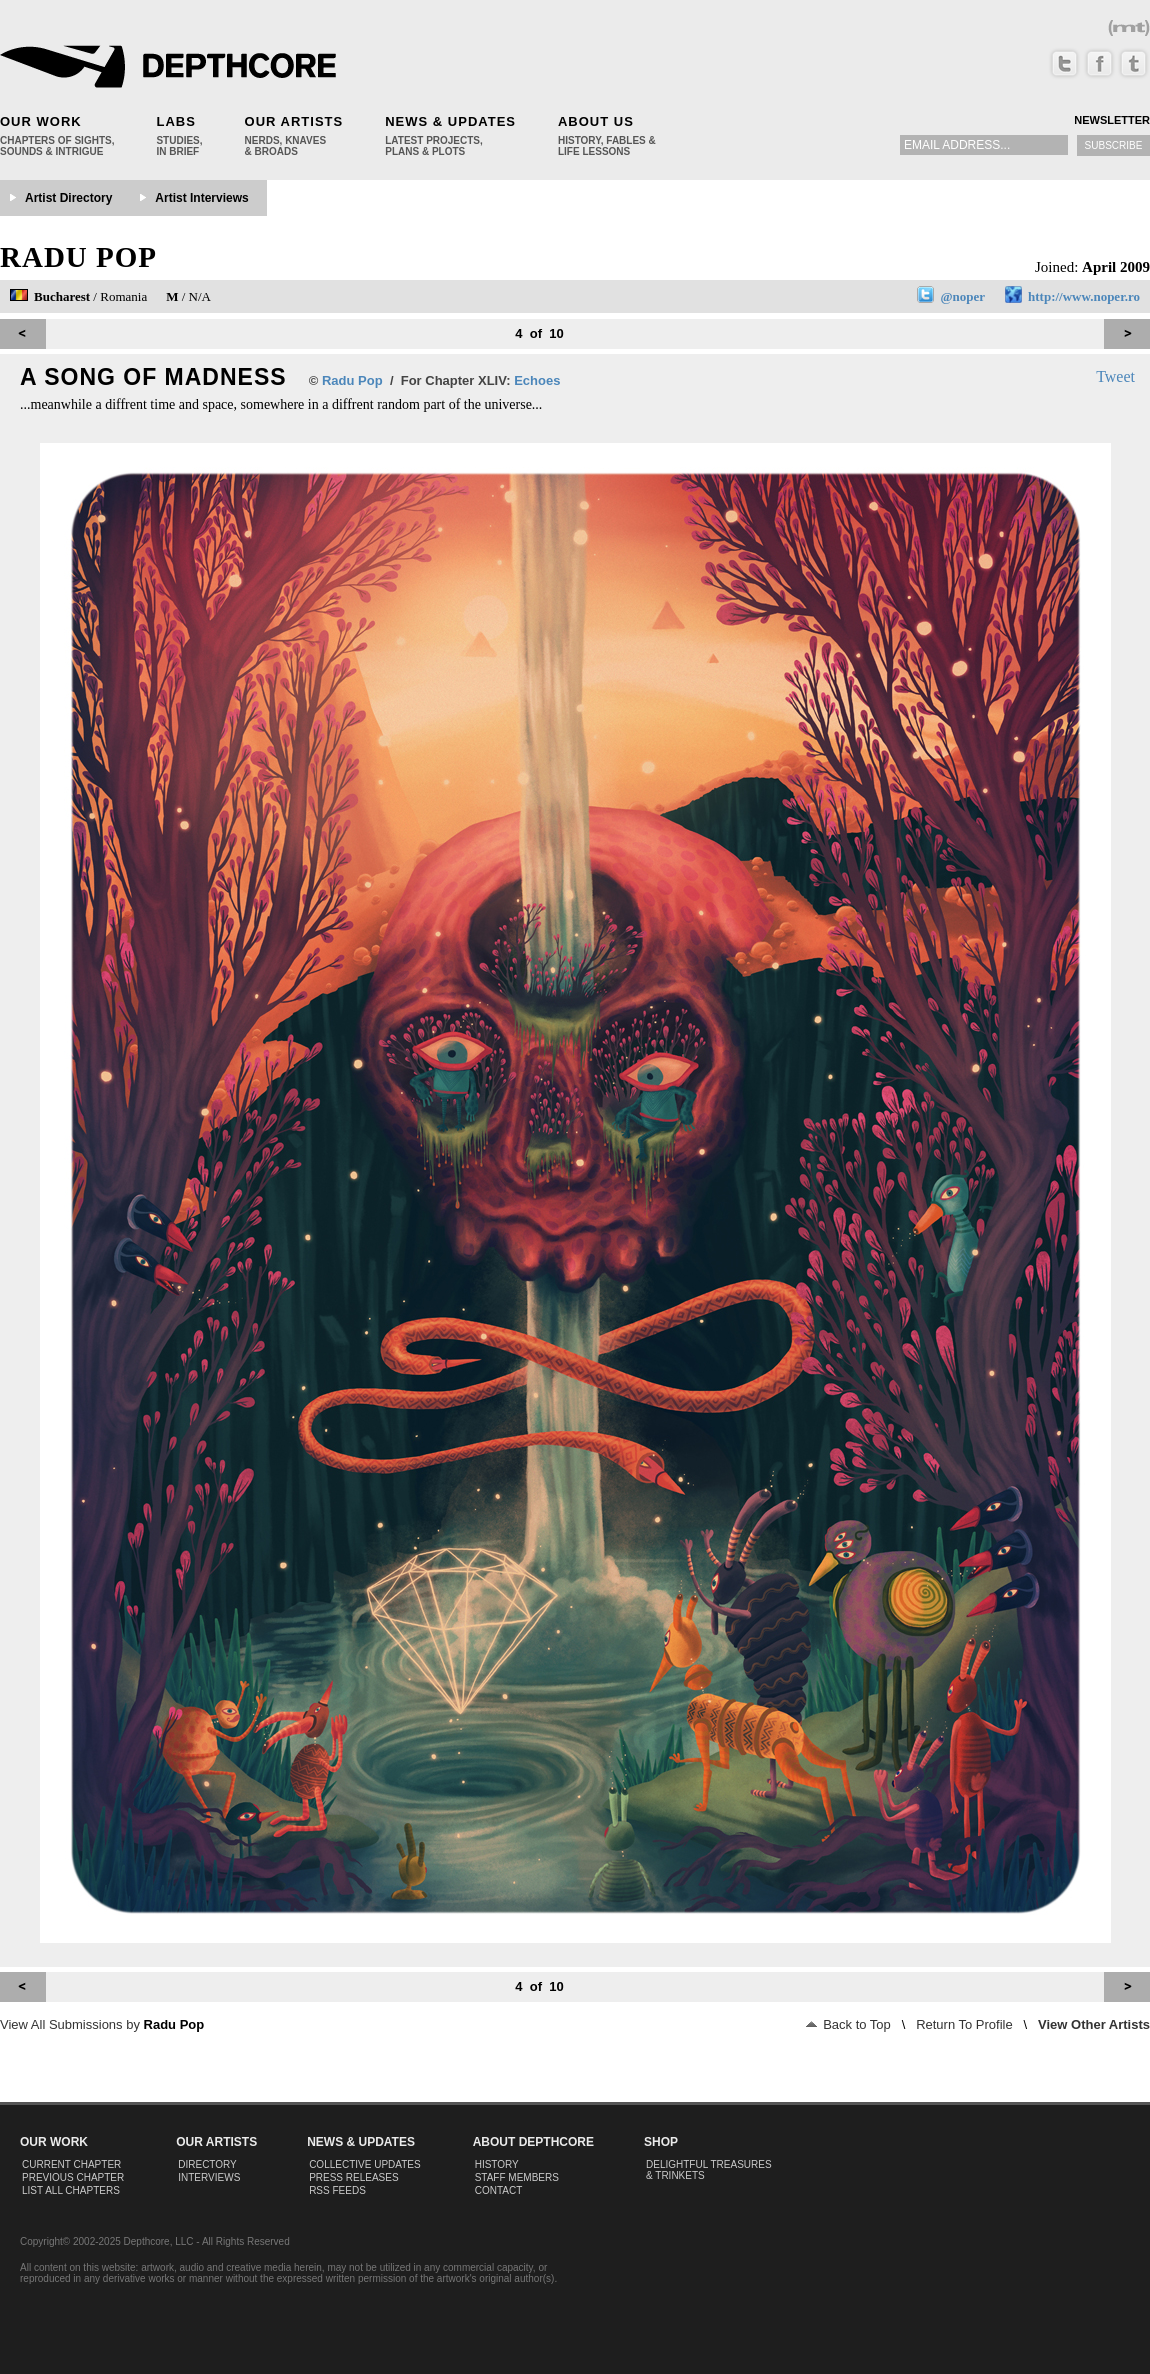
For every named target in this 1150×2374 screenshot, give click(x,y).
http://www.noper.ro (1084, 296)
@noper (962, 296)
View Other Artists (1094, 2024)
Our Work (41, 121)
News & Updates (450, 121)
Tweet (1115, 376)
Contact (499, 2190)
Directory (207, 2164)
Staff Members (517, 2177)
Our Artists (294, 121)
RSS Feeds (337, 2190)
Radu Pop (78, 257)
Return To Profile (964, 2024)
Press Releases (353, 2177)
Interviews (209, 2177)
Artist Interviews (201, 198)
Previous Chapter (73, 2177)
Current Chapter (71, 2164)
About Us (596, 121)
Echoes (537, 380)
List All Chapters (71, 2190)
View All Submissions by (102, 2024)
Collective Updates (365, 2164)
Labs (175, 121)
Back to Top (848, 2024)
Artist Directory (68, 198)
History (497, 2164)
